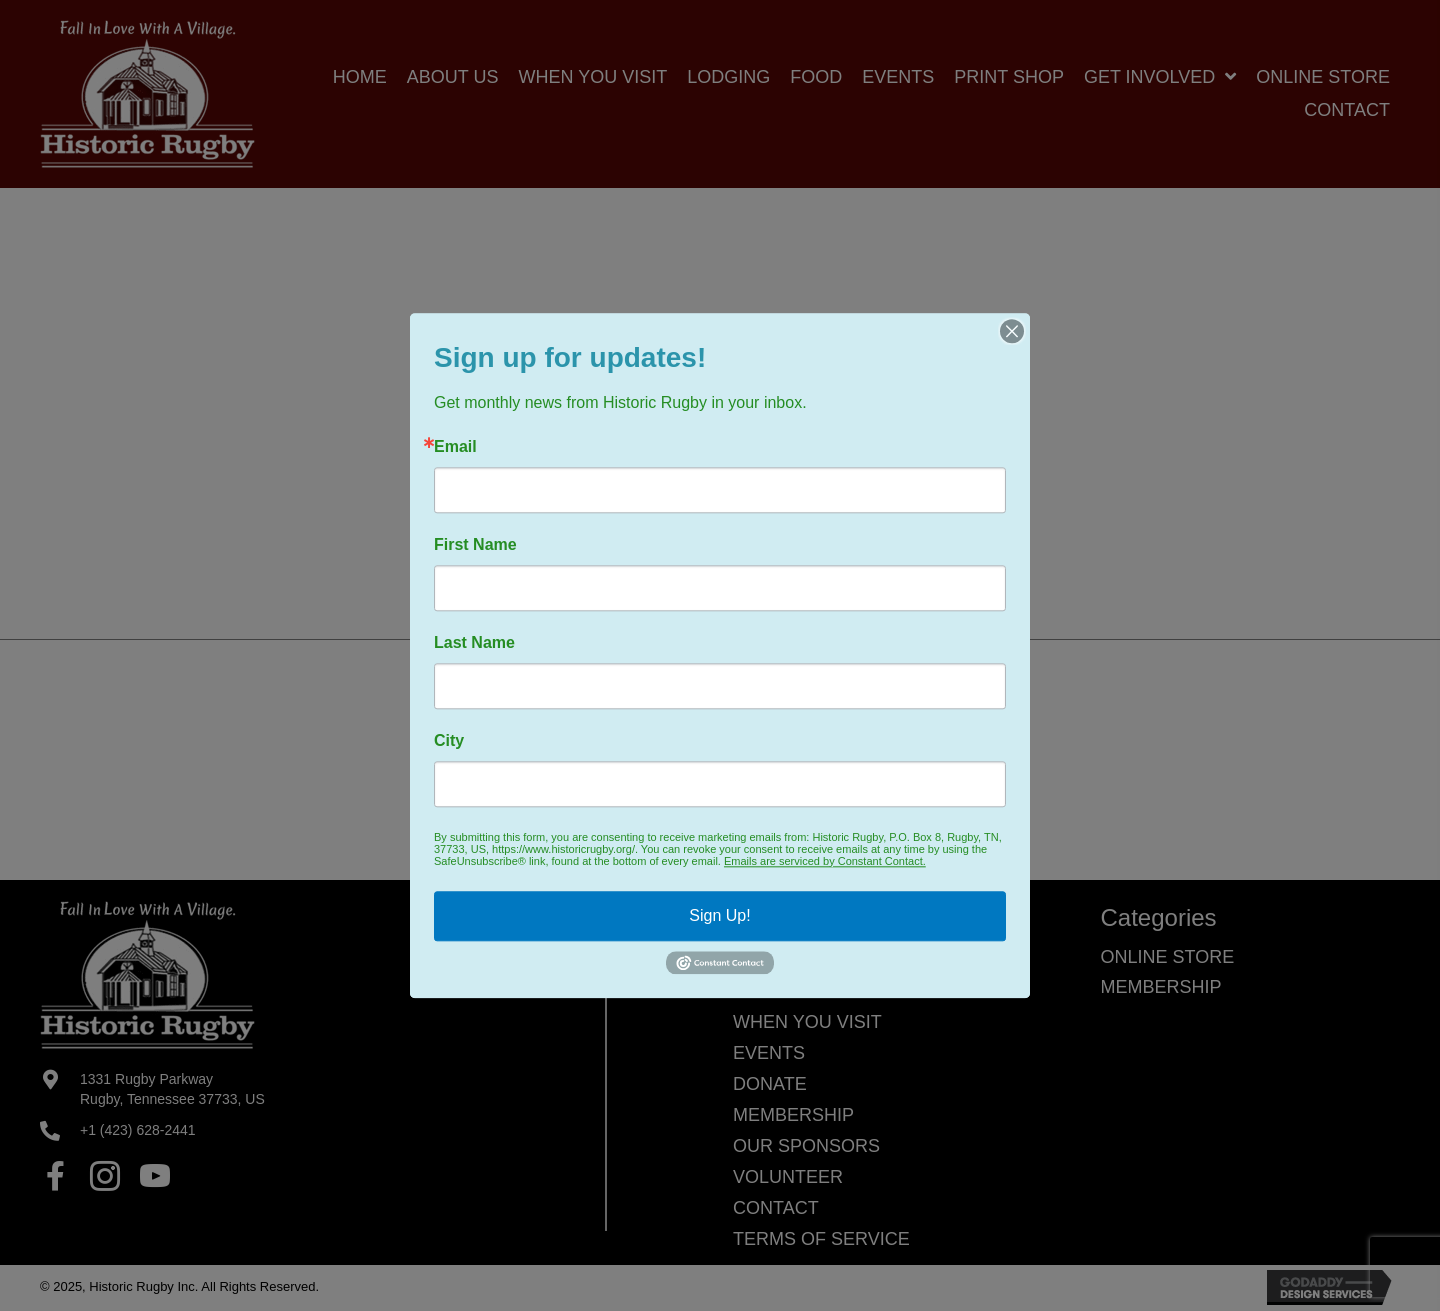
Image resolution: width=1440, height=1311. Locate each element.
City (449, 741)
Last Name (474, 643)
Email (455, 447)
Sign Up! (719, 915)
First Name (475, 545)
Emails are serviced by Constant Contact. (825, 861)
